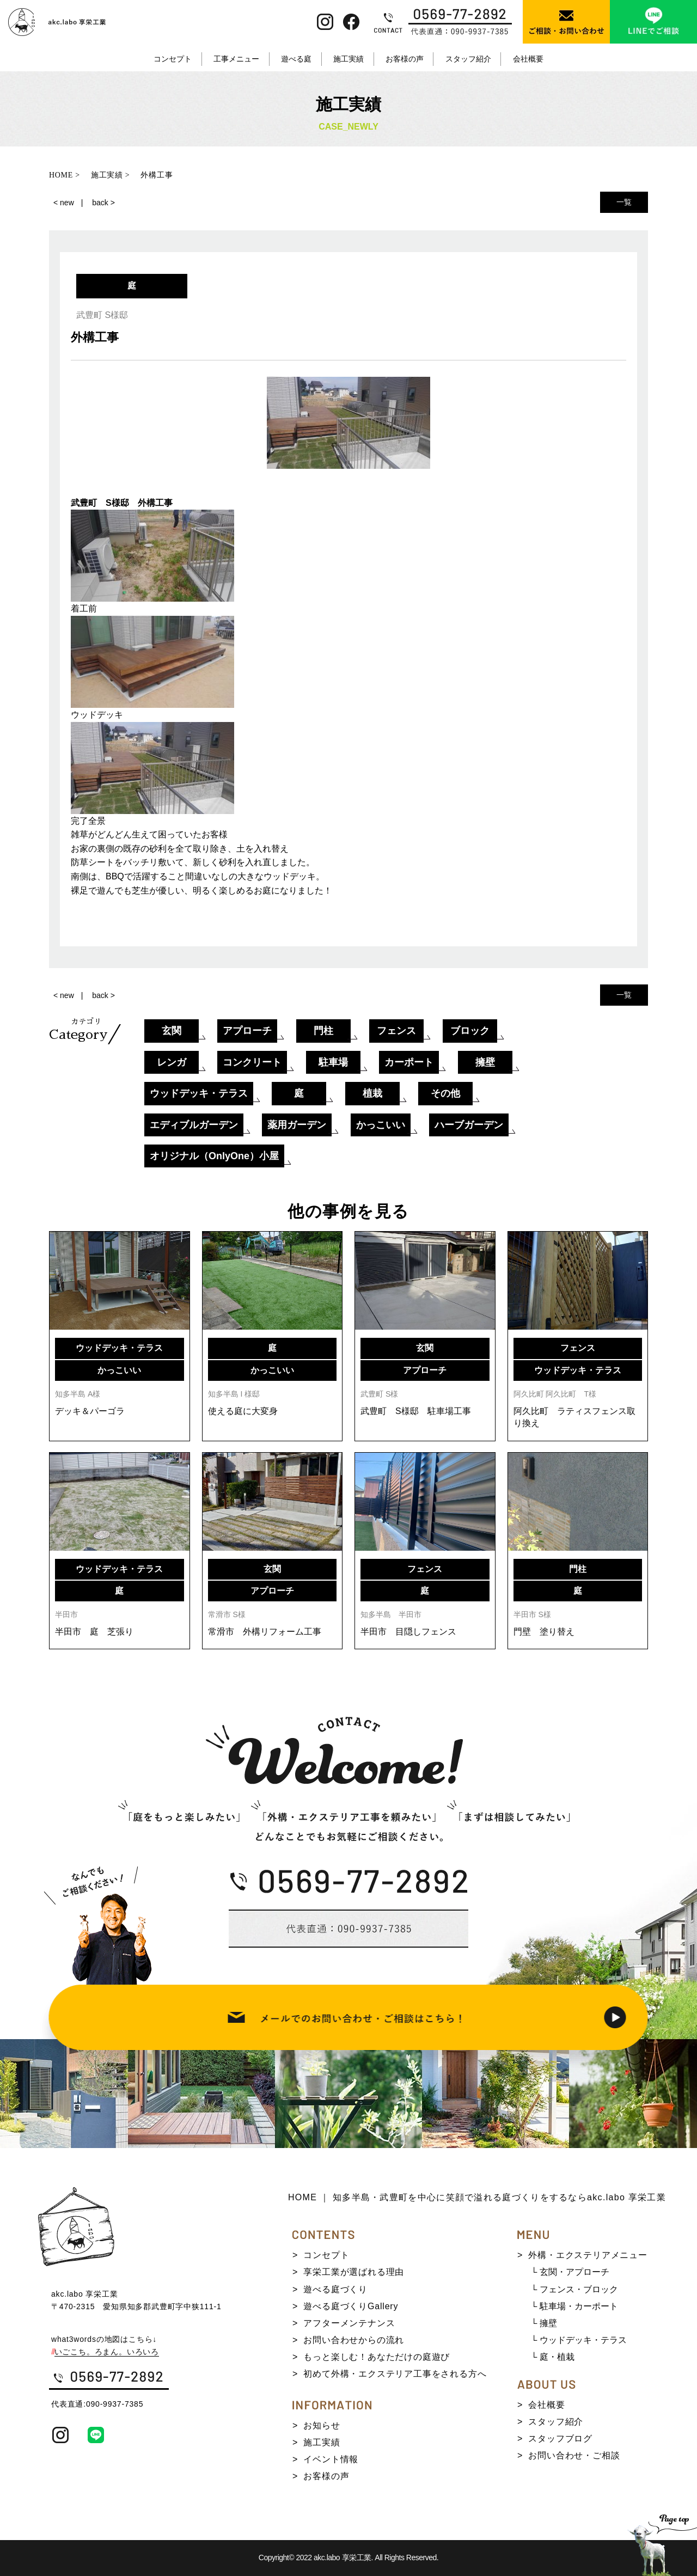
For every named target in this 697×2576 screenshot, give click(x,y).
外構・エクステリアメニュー (587, 2255)
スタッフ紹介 (468, 58)
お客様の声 (405, 58)
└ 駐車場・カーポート (574, 2306)
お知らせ (321, 2425)
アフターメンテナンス (349, 2323)
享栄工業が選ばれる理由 (353, 2272)
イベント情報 (330, 2459)
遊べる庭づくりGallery (350, 2306)
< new (63, 202)
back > (103, 202)
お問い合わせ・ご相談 (574, 2455)
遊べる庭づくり (335, 2289)
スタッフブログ (560, 2438)
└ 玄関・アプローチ (570, 2272)
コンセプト (173, 58)
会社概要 (528, 58)
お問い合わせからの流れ (353, 2340)
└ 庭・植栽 (552, 2356)
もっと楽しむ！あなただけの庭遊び (376, 2356)
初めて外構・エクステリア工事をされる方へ (394, 2373)
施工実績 (348, 58)
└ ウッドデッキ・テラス (579, 2340)
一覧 (624, 202)
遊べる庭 (296, 58)
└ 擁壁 (544, 2323)
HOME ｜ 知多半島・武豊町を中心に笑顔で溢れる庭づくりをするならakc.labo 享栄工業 (477, 2197)
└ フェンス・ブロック (574, 2289)
